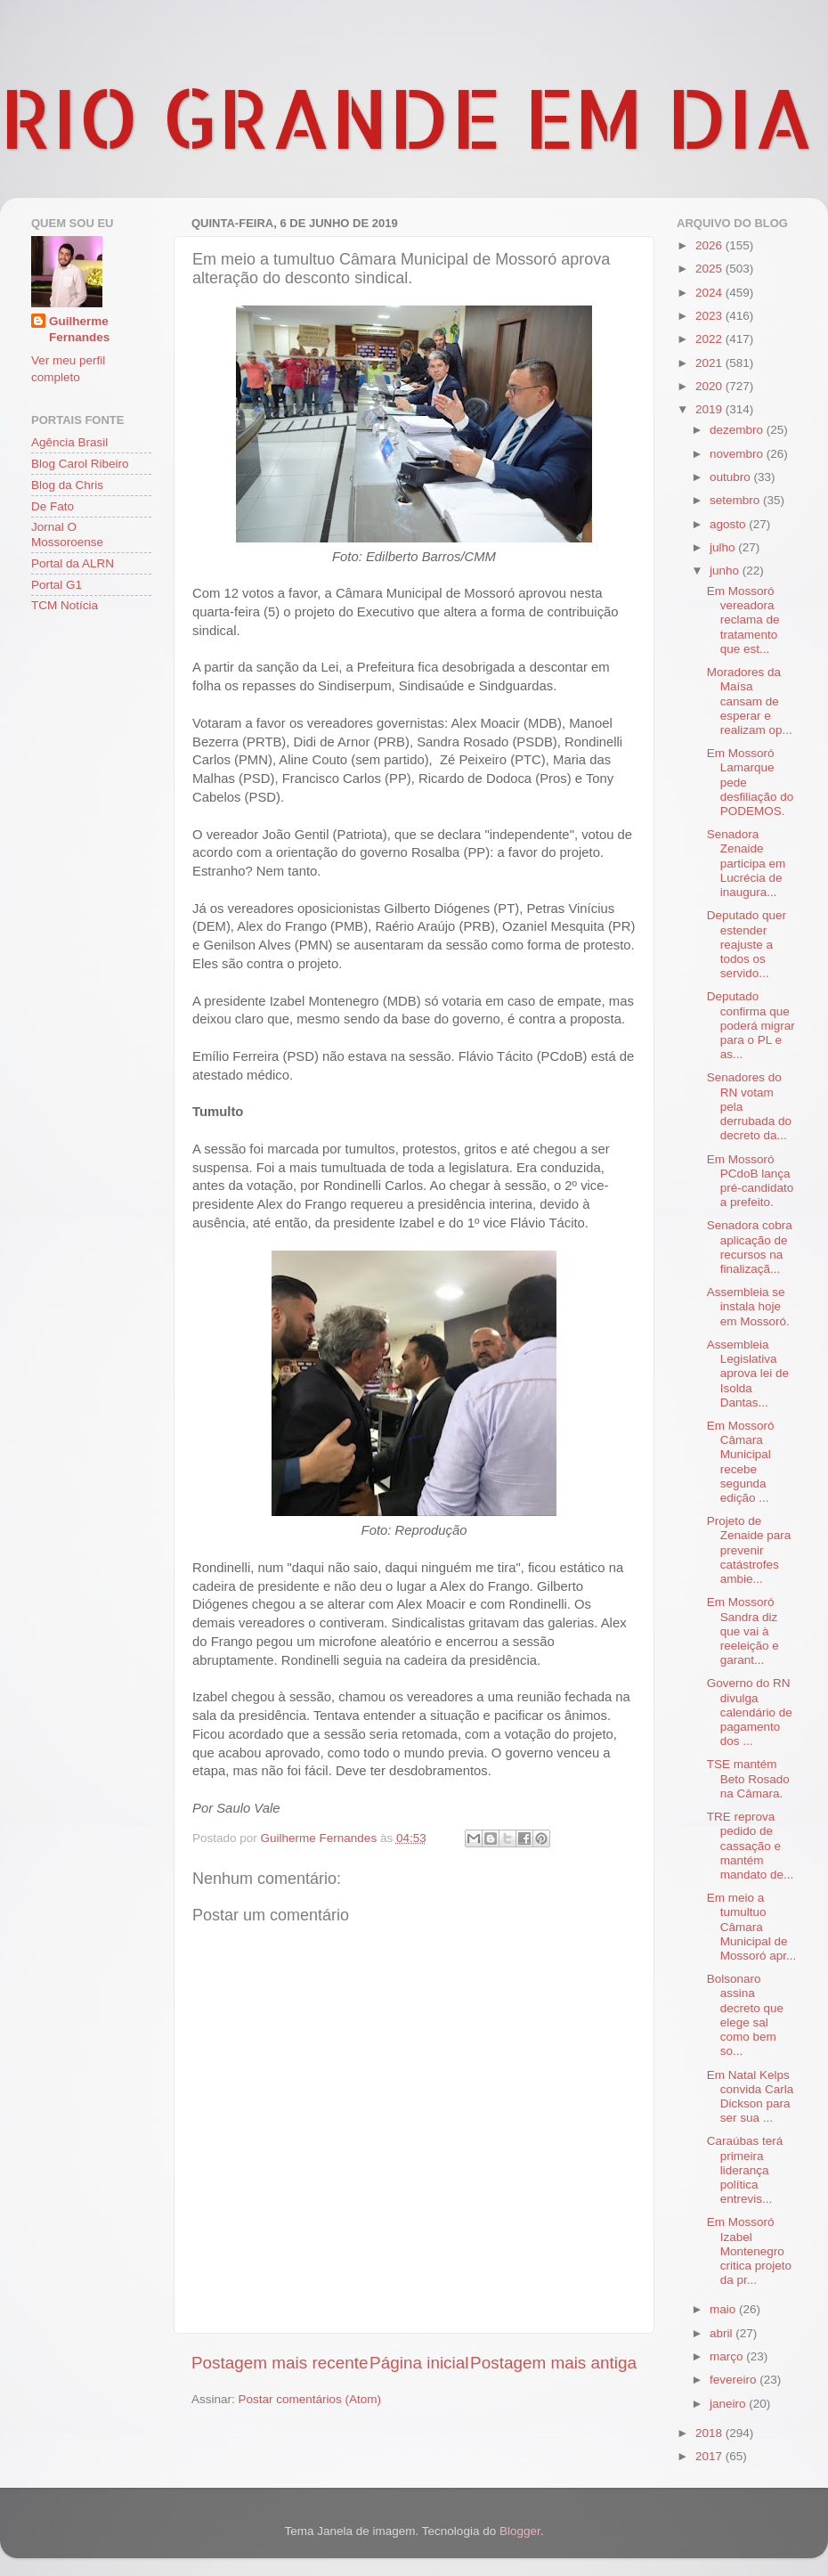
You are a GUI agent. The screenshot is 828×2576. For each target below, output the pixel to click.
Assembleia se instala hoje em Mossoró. (748, 1306)
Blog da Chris (67, 485)
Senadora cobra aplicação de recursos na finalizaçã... (749, 1247)
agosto (729, 524)
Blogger (519, 2531)
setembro (736, 500)
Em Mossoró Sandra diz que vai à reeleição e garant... (743, 1631)
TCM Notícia (64, 605)
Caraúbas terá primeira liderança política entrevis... (745, 2169)
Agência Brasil (69, 442)
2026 (710, 245)
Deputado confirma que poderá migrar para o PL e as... (751, 1025)
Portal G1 (56, 584)
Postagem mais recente (279, 2362)
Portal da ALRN (72, 563)
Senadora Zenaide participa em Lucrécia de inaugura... (746, 863)
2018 (710, 2433)
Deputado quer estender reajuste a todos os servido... (746, 944)
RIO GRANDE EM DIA (407, 116)
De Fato (52, 506)
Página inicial (418, 2362)
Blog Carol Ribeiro (80, 463)
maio (724, 2309)
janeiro (729, 2403)
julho (724, 547)
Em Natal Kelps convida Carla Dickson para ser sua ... (750, 2096)
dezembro (738, 429)
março (728, 2356)
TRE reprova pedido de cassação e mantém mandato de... (750, 1845)
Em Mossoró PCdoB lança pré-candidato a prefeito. (750, 1181)
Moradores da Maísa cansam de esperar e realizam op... (749, 701)
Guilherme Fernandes (79, 329)
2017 (710, 2456)
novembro (738, 454)
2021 (710, 363)
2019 (710, 409)
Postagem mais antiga (553, 2362)
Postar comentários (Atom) (310, 2399)
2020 (710, 386)
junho (726, 570)
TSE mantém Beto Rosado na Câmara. (748, 1778)
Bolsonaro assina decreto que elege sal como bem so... (745, 2015)
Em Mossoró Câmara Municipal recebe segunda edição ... (741, 1461)
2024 (710, 292)
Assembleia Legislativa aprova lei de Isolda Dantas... (748, 1373)
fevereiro (734, 2379)
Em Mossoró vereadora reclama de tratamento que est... (743, 620)
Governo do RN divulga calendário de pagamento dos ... (749, 1712)
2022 (710, 339)
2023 (710, 315)
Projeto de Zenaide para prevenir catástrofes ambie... (749, 1550)
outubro (732, 477)
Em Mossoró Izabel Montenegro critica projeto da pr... (749, 2251)
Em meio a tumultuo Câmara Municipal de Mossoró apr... (752, 1926)
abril (722, 2333)
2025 (710, 268)
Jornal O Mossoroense (67, 534)
